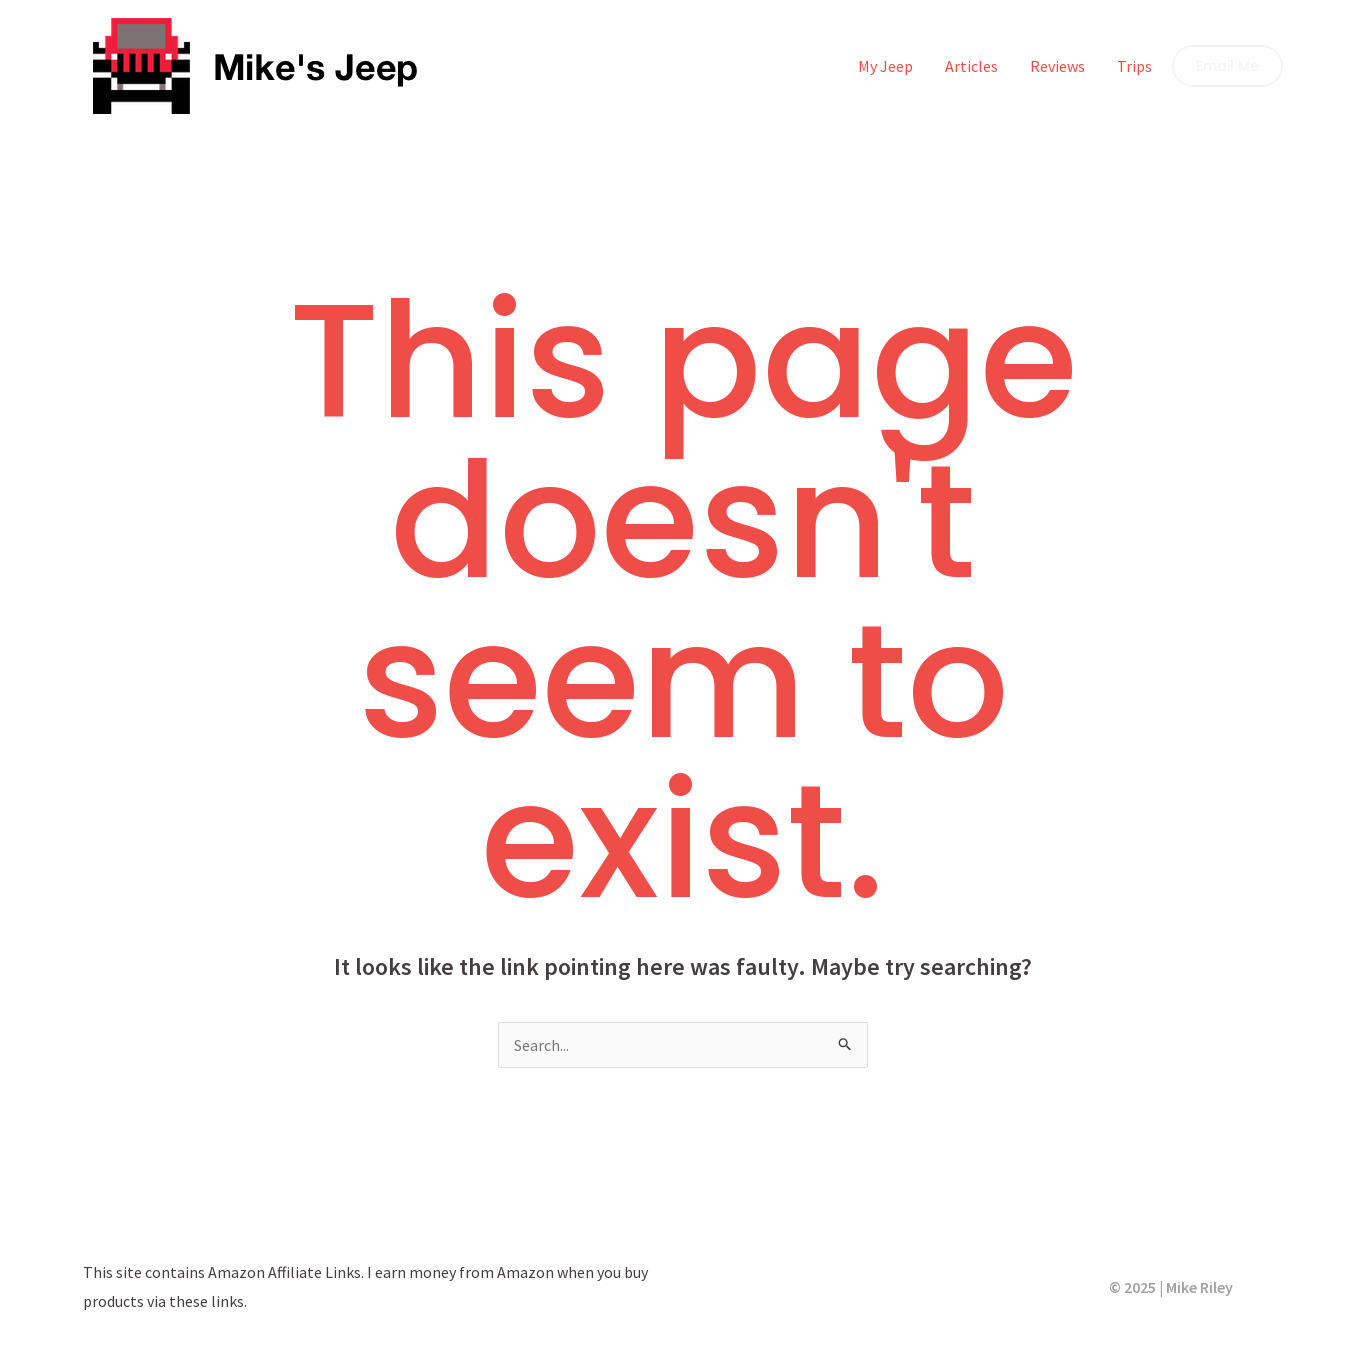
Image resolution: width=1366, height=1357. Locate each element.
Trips (1134, 66)
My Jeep (885, 66)
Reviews (1057, 66)
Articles (971, 66)
